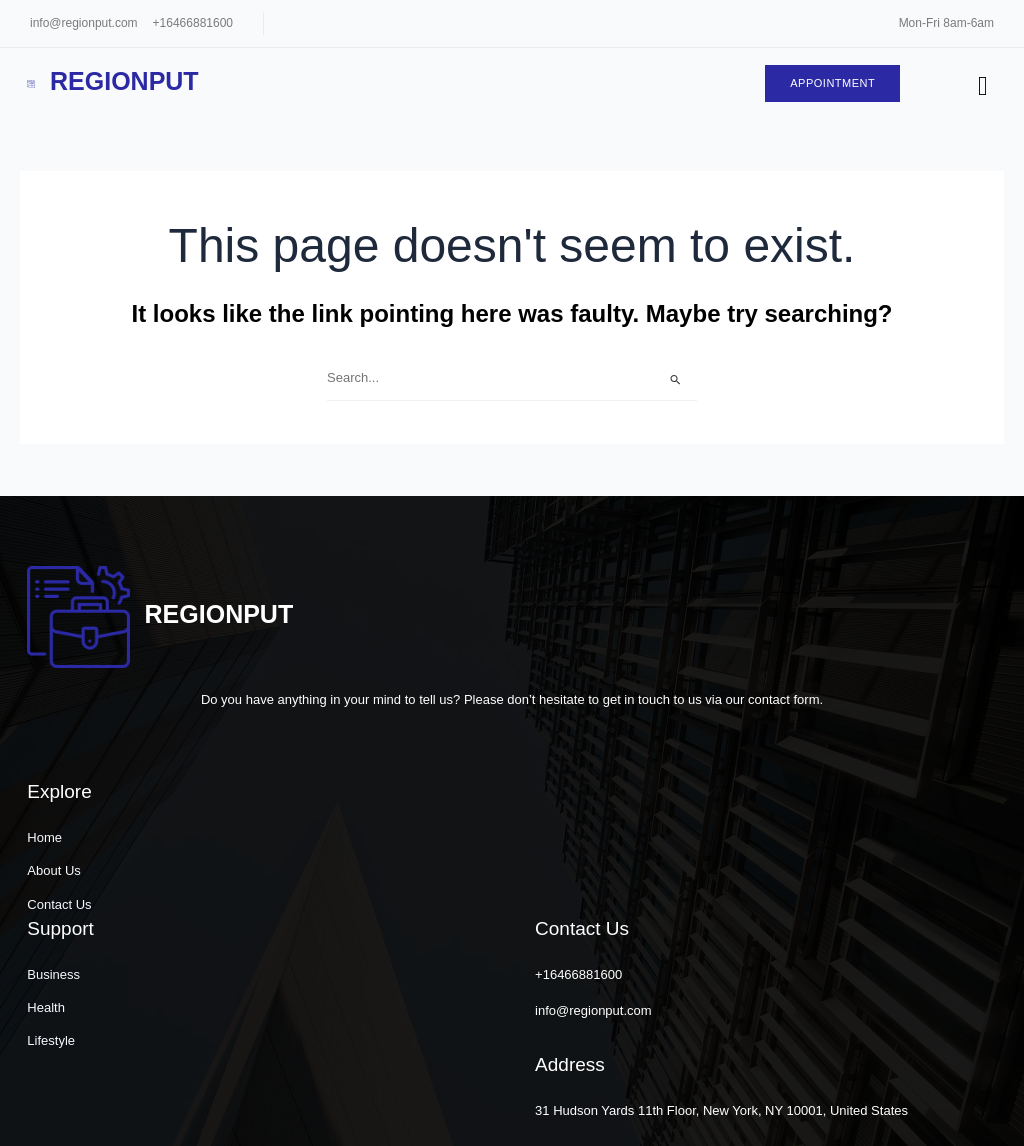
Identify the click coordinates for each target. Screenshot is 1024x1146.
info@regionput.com (84, 23)
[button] (796, 1111)
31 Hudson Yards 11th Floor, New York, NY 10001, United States (840, 987)
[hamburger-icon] (980, 87)
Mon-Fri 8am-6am (946, 23)
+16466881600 (193, 23)
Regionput (119, 82)
